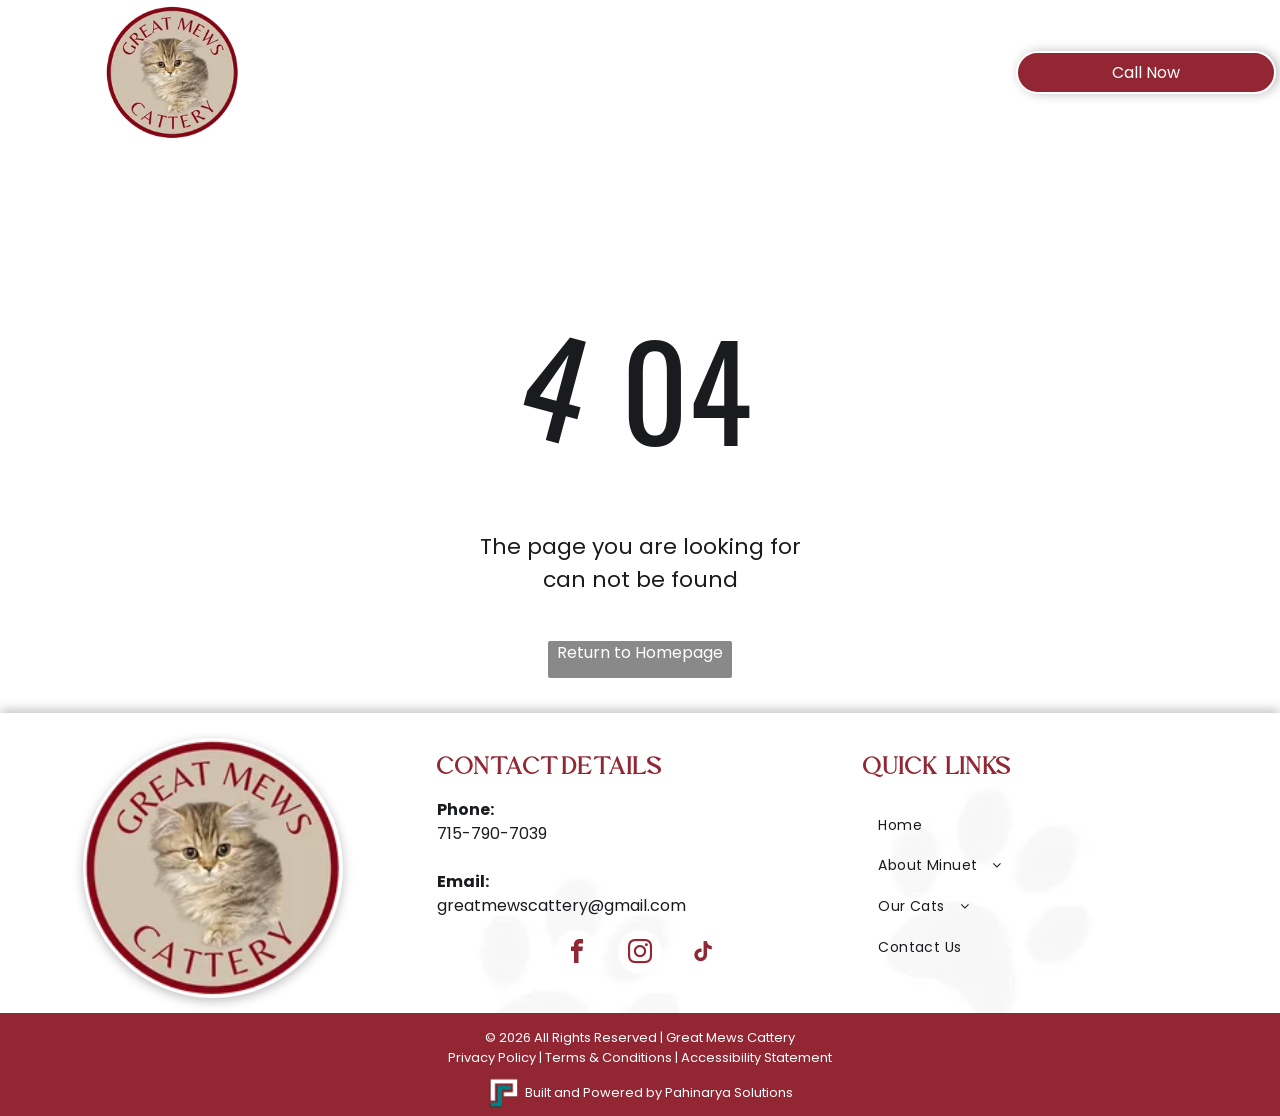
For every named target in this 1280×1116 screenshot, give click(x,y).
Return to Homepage (640, 652)
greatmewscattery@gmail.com (561, 905)
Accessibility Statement (756, 1057)
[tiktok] (703, 954)
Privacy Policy (492, 1057)
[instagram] (640, 954)
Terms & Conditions (608, 1057)
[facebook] (577, 954)
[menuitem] (391, 82)
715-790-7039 (492, 833)
